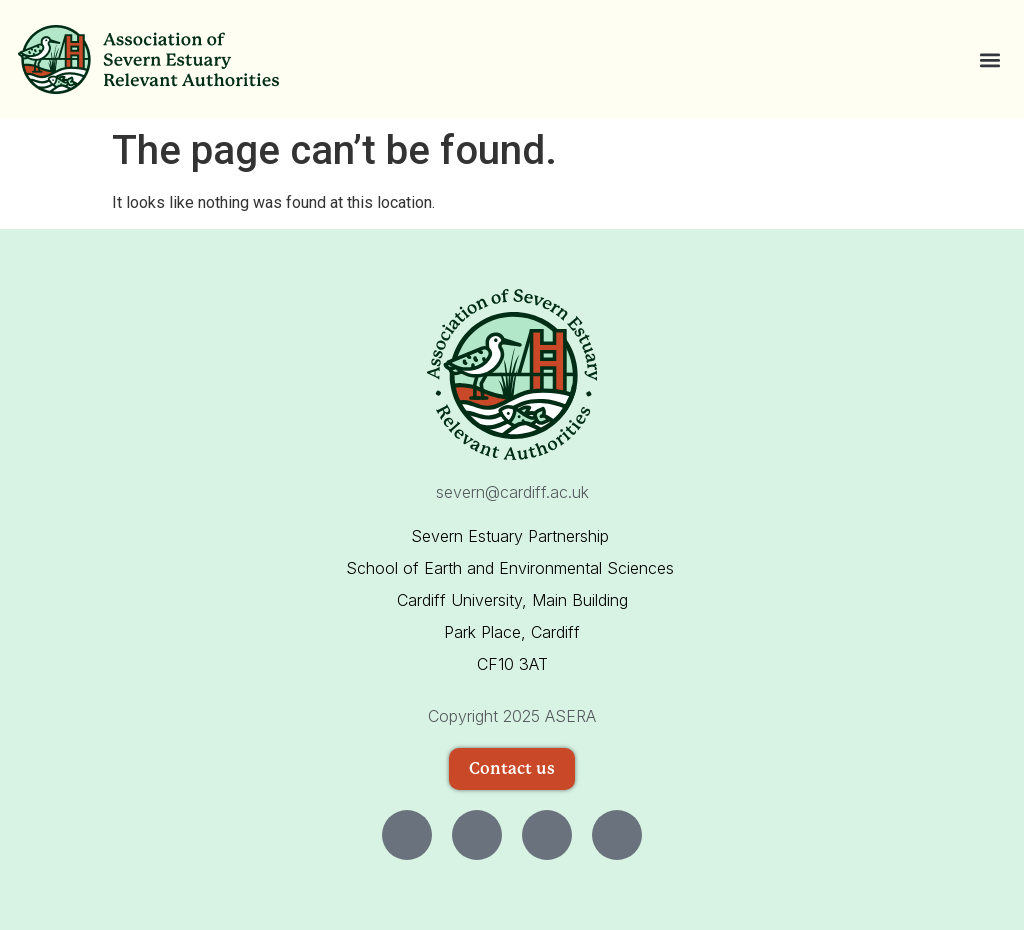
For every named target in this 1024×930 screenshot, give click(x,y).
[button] (989, 59)
